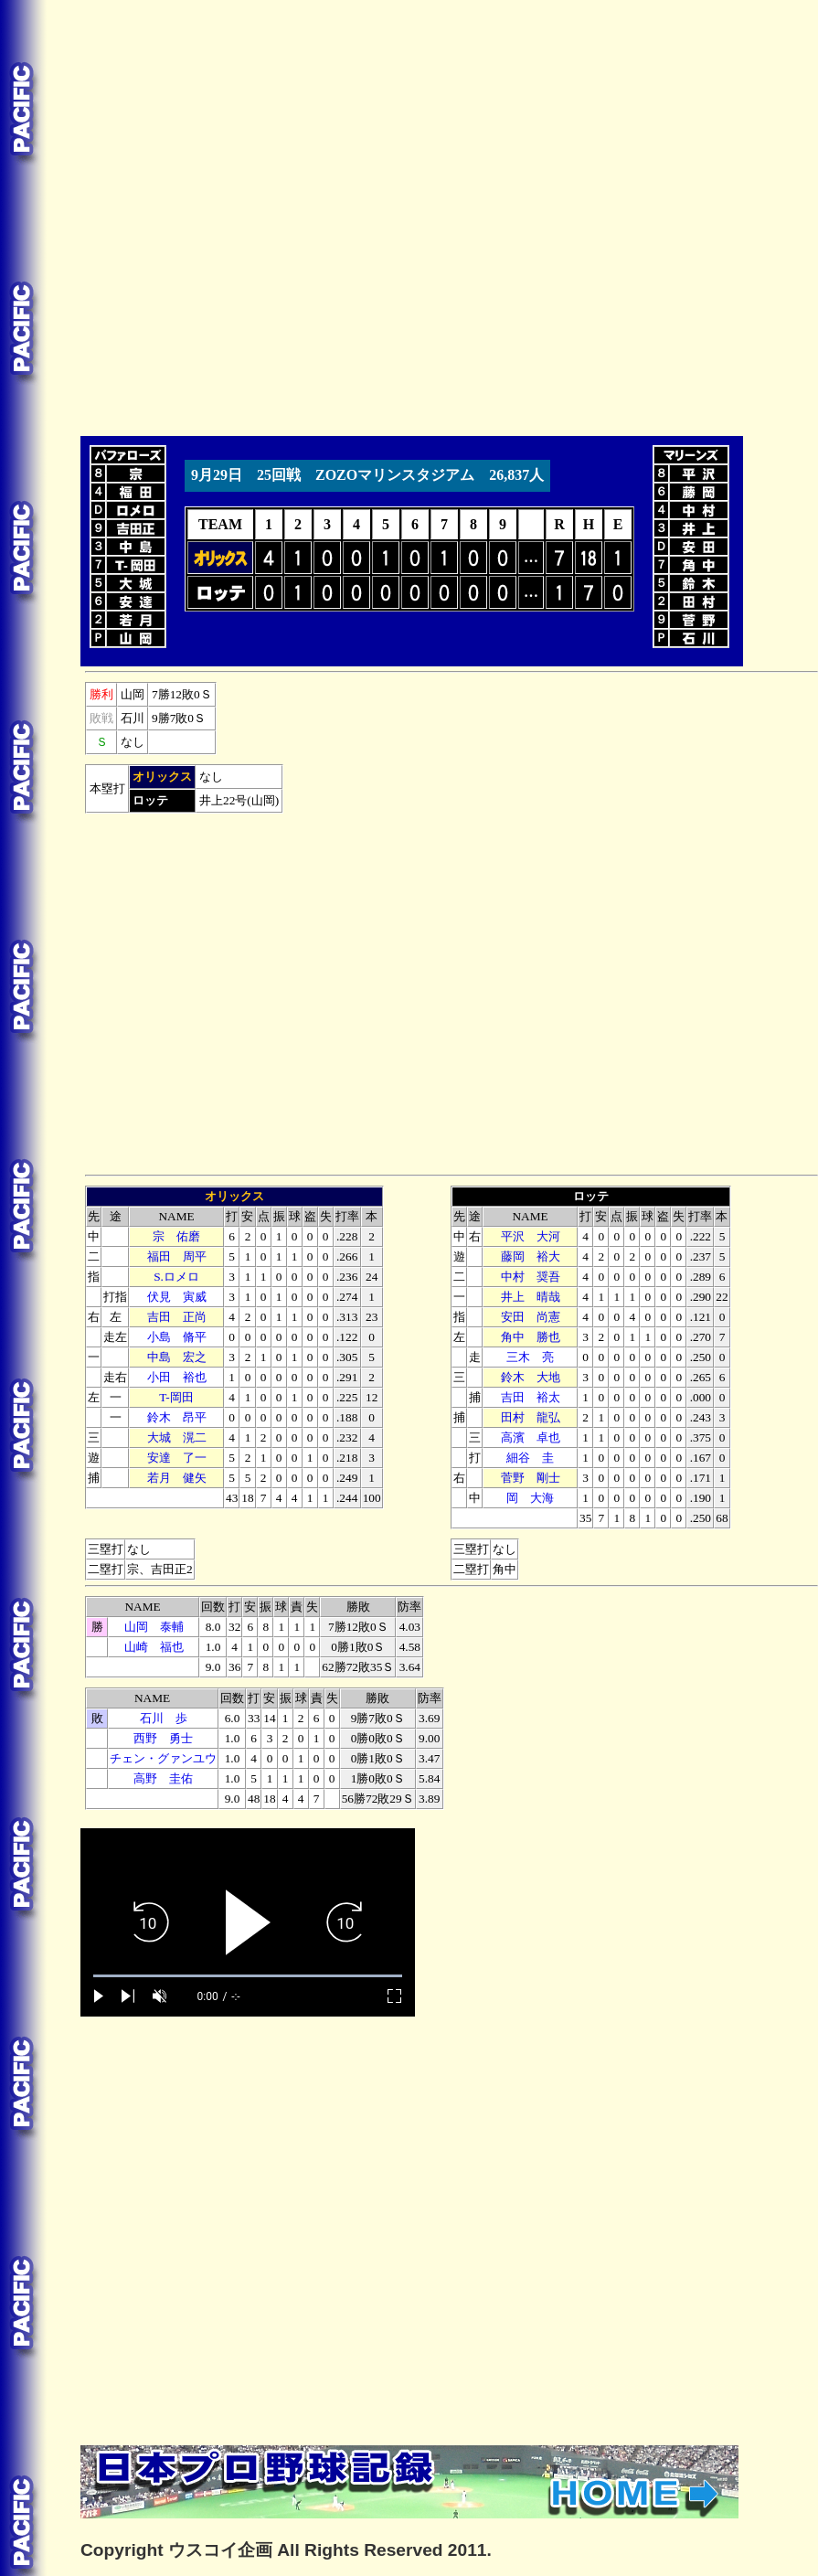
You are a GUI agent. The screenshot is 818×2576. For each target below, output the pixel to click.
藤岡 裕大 (530, 1256)
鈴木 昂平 (177, 1417)
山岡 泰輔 (154, 1627)
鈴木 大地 (530, 1377)
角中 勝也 (530, 1337)
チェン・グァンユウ (163, 1758)
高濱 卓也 (530, 1437)
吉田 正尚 (177, 1317)
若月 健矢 (177, 1478)
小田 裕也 (177, 1377)
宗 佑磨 (176, 1236)
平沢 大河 (530, 1236)
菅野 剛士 (530, 1478)
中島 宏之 (177, 1357)
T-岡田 (176, 1397)
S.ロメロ (176, 1276)
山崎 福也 (154, 1647)
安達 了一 (177, 1457)
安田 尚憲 (530, 1317)
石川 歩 (163, 1718)
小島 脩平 (177, 1337)
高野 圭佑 (163, 1778)
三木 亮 (530, 1357)
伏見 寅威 (177, 1297)
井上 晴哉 (530, 1297)
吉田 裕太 (530, 1397)
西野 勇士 (163, 1738)
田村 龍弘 (530, 1417)
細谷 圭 (530, 1457)
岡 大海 (530, 1498)
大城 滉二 (177, 1437)
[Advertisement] (207, 214)
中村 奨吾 (530, 1276)
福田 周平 (177, 1256)
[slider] (247, 1976)
